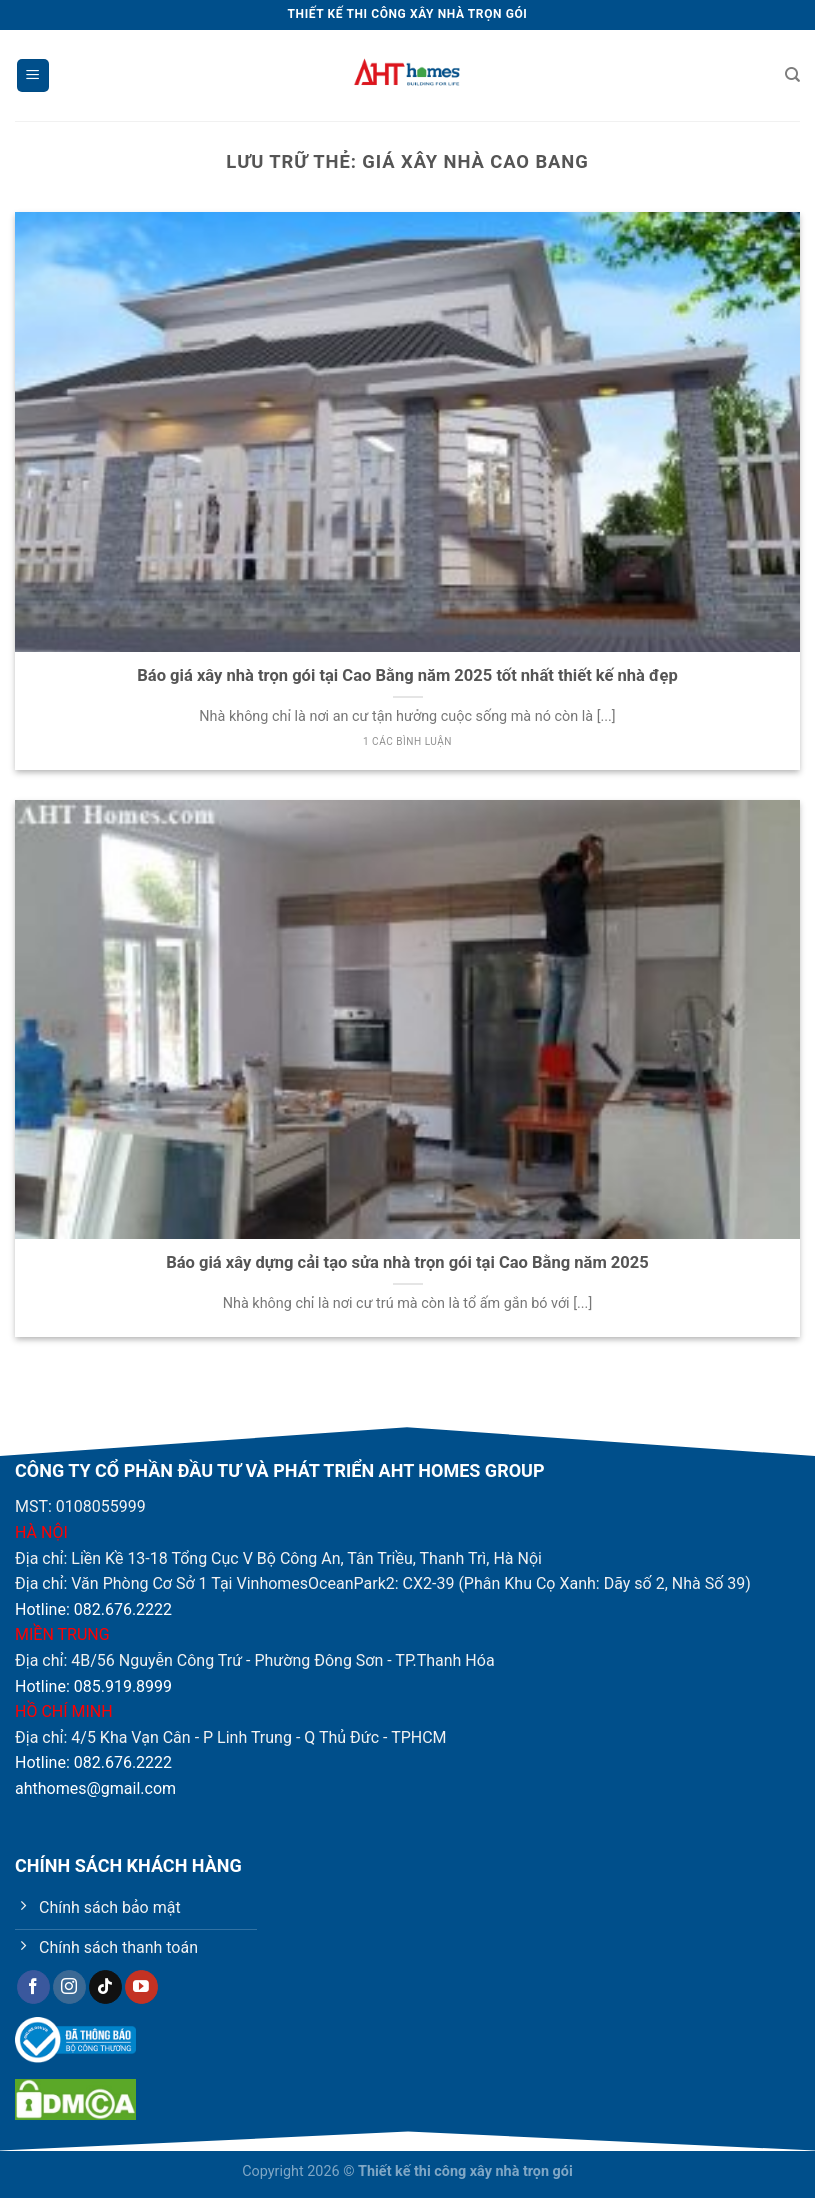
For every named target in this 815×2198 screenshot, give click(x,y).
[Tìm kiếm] (792, 75)
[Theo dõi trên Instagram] (69, 1987)
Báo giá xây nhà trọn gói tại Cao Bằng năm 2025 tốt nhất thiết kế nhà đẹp (407, 675)
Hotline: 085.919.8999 (93, 1686)
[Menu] (33, 75)
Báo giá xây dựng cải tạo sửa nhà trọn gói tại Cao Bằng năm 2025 (407, 1262)
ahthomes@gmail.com (95, 1788)
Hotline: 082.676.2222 (93, 1609)
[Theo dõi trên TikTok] (105, 1987)
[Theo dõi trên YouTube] (141, 1987)
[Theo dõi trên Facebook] (33, 1987)
